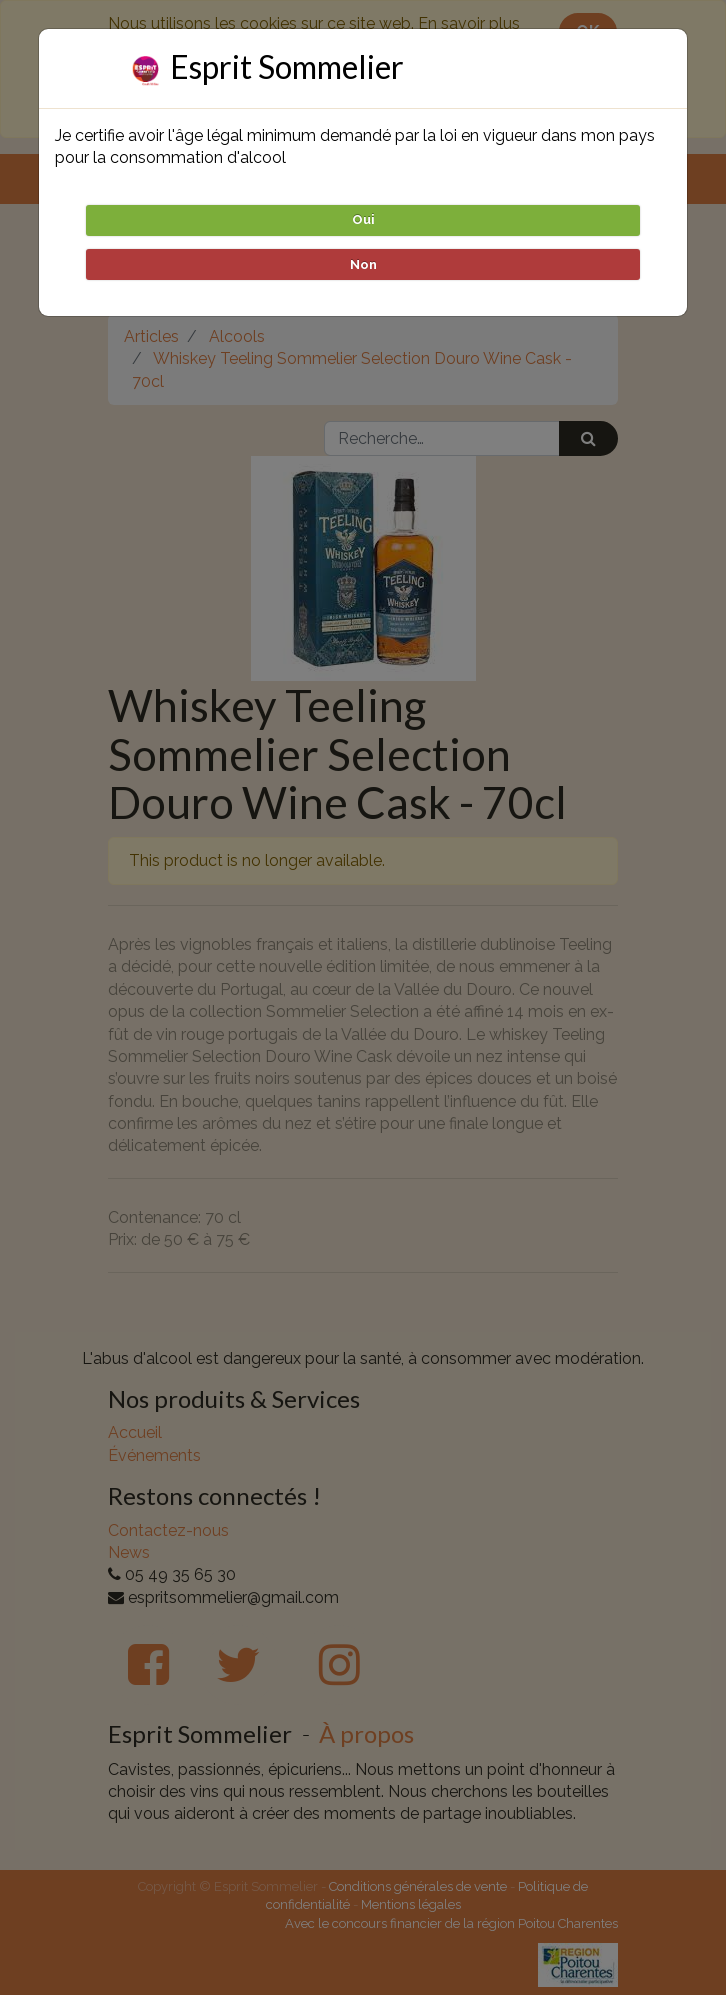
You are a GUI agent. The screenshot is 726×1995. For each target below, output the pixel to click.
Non (363, 264)
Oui (363, 219)
